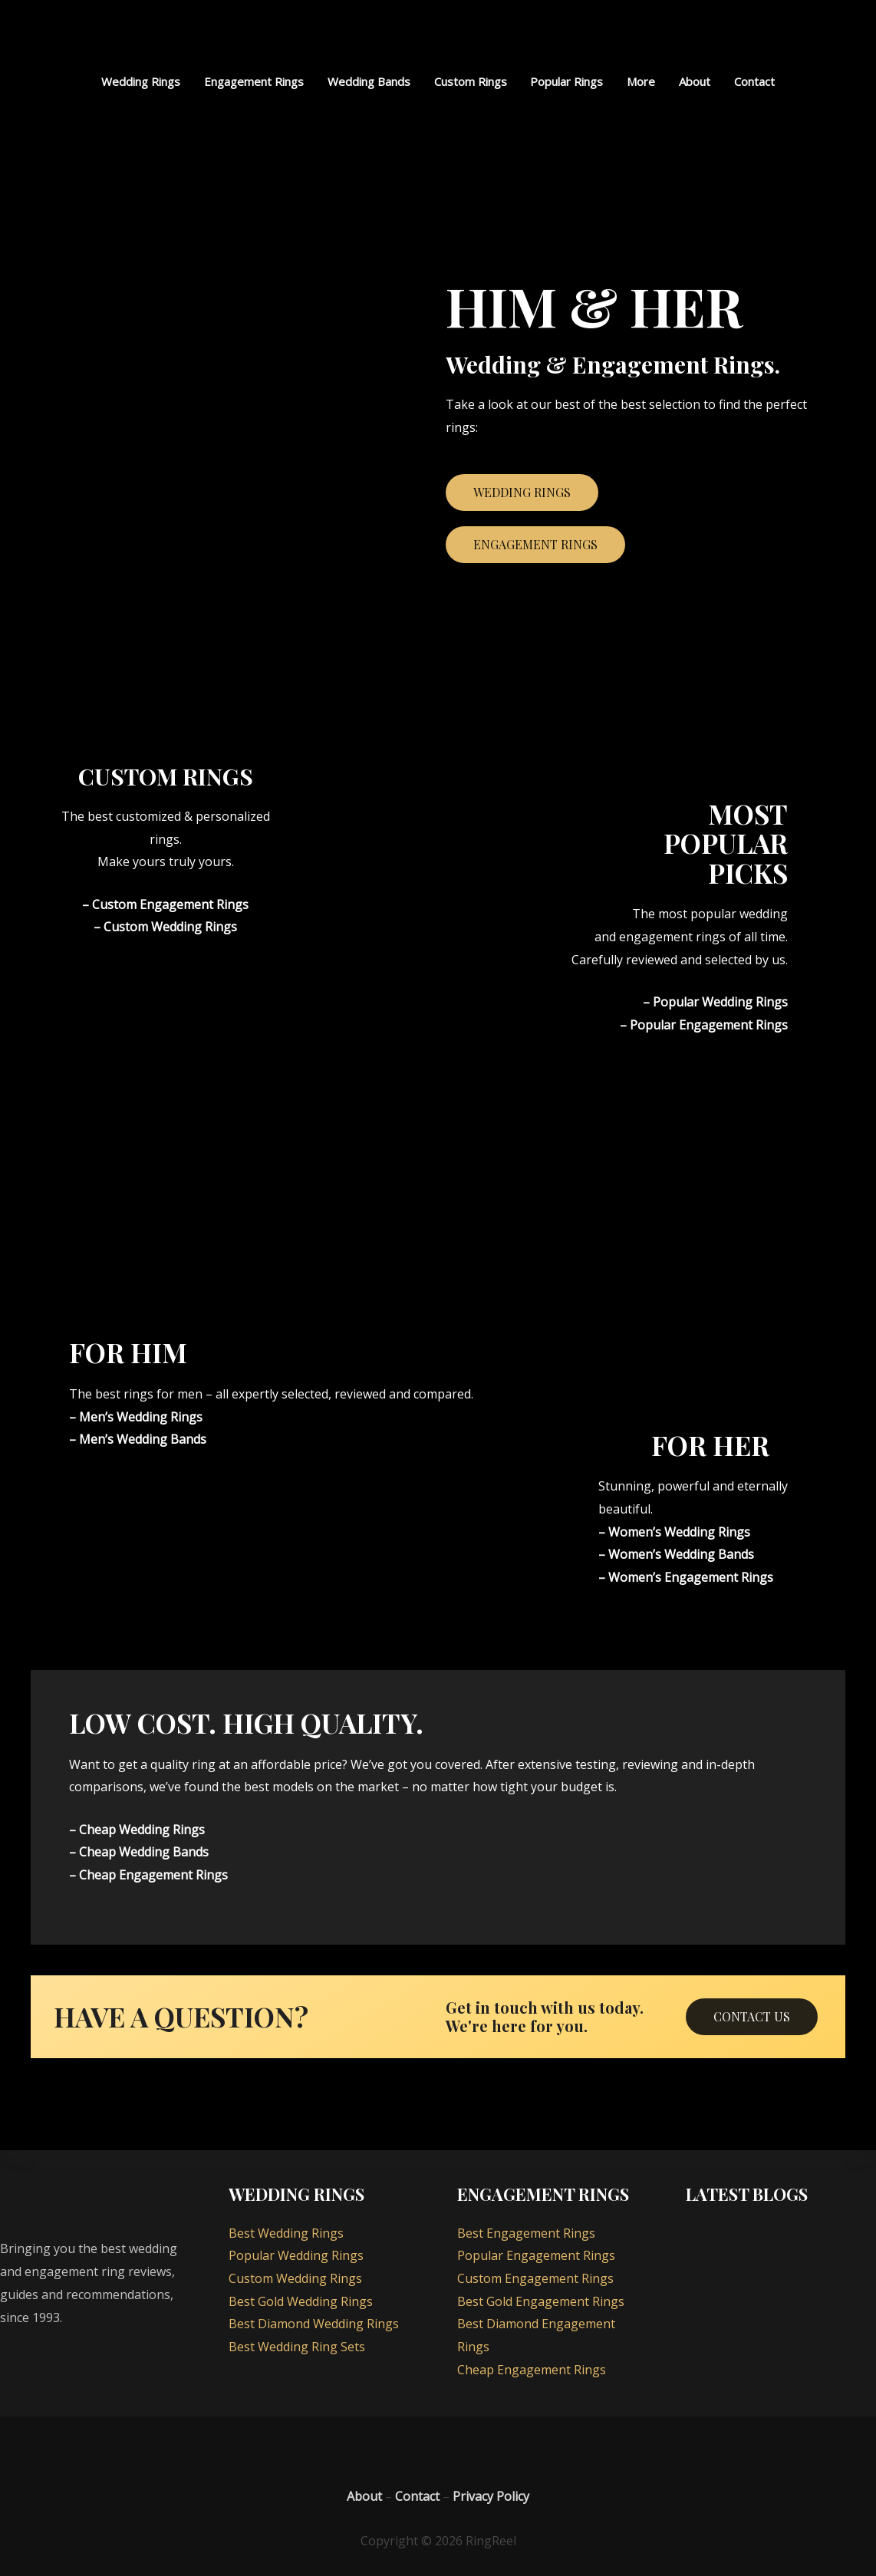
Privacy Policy (491, 2496)
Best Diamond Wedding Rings (314, 2324)
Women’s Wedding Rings (679, 1532)
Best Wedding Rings (286, 2233)
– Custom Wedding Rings (165, 926)
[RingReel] (438, 33)
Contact (752, 81)
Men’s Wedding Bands (142, 1439)
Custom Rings (470, 81)
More (640, 81)
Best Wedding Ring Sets (297, 2346)
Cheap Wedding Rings (142, 1829)
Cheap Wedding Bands (144, 1852)
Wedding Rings (143, 81)
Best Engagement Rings (526, 2233)
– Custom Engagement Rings (165, 904)
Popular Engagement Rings (709, 1024)
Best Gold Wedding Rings (301, 2301)
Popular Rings (566, 81)
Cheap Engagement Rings (153, 1874)
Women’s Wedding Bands (681, 1554)
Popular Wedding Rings (720, 1001)
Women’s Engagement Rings (690, 1577)
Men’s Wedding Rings (141, 1416)
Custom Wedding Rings (295, 2278)
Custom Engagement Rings (535, 2278)
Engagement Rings (255, 81)
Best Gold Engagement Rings (540, 2301)
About (693, 81)
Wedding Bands (369, 81)
